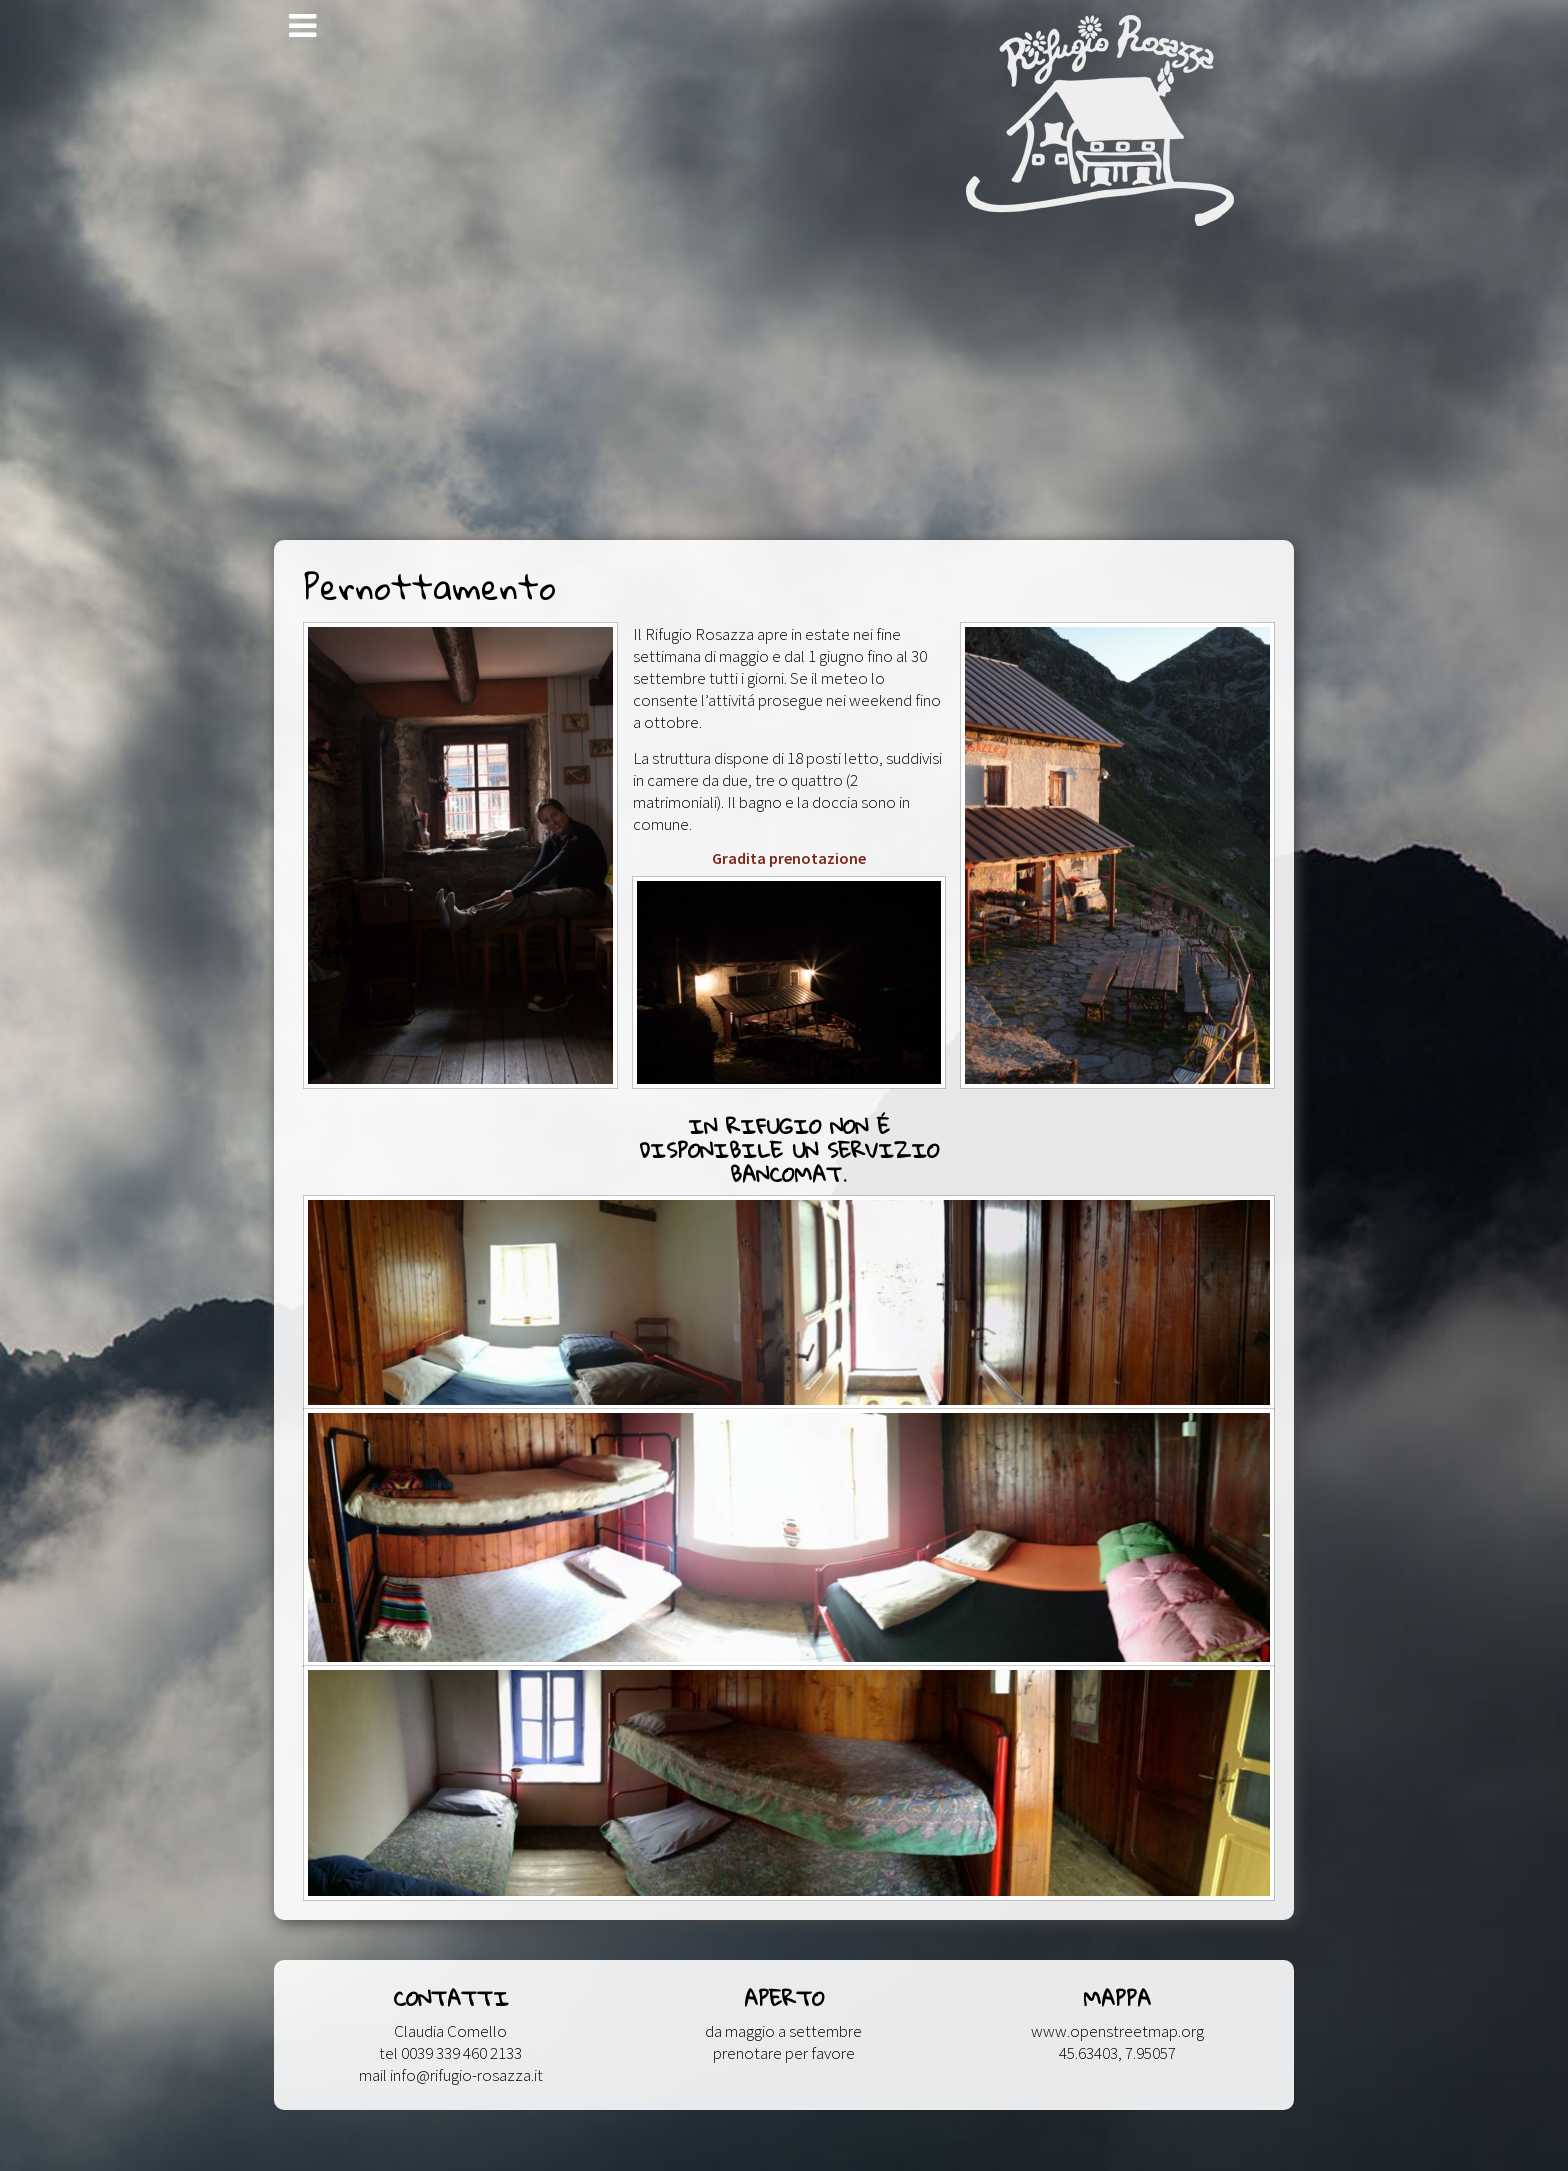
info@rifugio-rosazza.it (466, 2075)
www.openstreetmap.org (1117, 2031)
